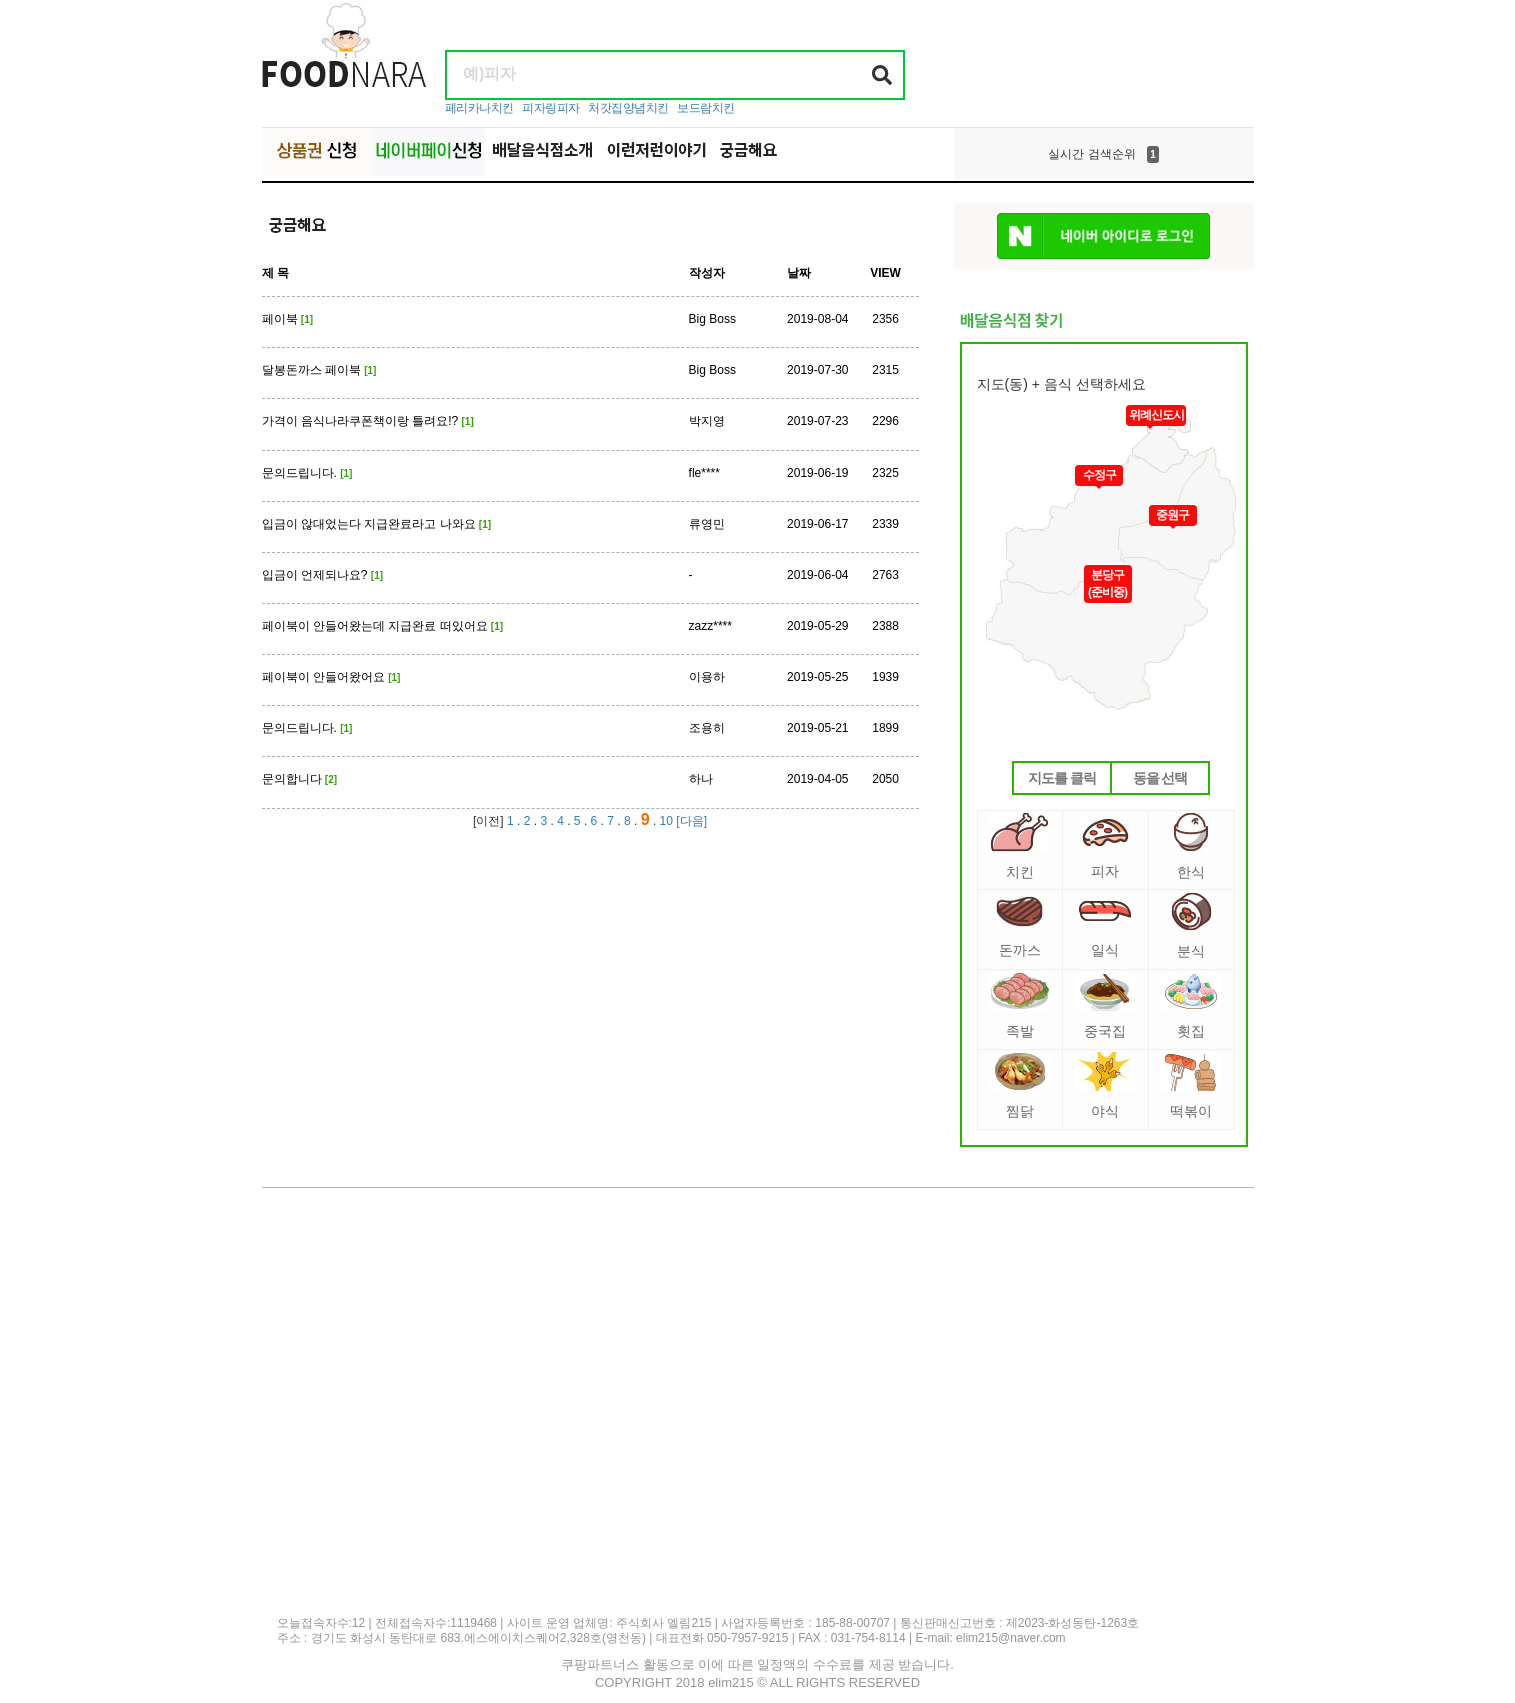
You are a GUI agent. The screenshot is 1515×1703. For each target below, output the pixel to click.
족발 (1020, 1005)
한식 (1191, 846)
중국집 (1105, 1005)
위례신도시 (1156, 415)
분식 (1191, 925)
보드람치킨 (706, 108)
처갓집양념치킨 (628, 108)
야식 (1105, 1085)
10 (666, 821)
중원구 (1172, 515)
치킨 (1019, 846)
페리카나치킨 (479, 108)
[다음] (691, 821)
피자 (1105, 848)
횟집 (1191, 1005)
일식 (1105, 929)
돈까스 (1019, 927)
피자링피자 (551, 108)
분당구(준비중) (1107, 583)
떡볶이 (1191, 1085)
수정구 (1099, 475)
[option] (1104, 154)
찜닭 (1020, 1085)
